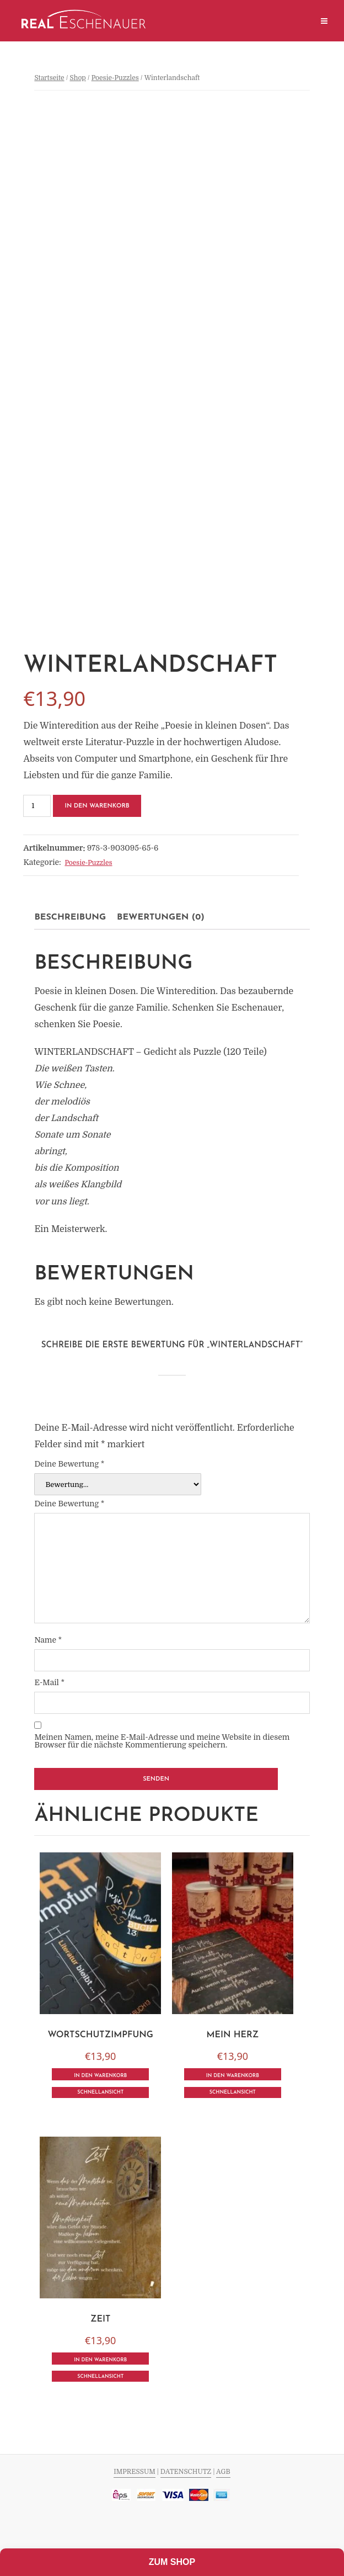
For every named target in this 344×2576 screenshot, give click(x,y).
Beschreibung (70, 917)
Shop (77, 78)
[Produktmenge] (37, 806)
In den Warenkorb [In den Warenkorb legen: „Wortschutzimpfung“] (100, 2075)
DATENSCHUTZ (186, 2472)
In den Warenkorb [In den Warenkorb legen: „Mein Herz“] (232, 2075)
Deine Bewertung (69, 1464)
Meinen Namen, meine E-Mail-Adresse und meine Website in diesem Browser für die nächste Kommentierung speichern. (161, 1741)
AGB (223, 2472)
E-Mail (49, 1682)
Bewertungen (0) (161, 917)
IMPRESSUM (134, 2472)
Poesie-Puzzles (115, 78)
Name (48, 1640)
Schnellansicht (100, 2092)
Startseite (49, 78)
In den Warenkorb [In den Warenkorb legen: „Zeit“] (100, 2359)
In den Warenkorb (96, 806)
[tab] (70, 917)
